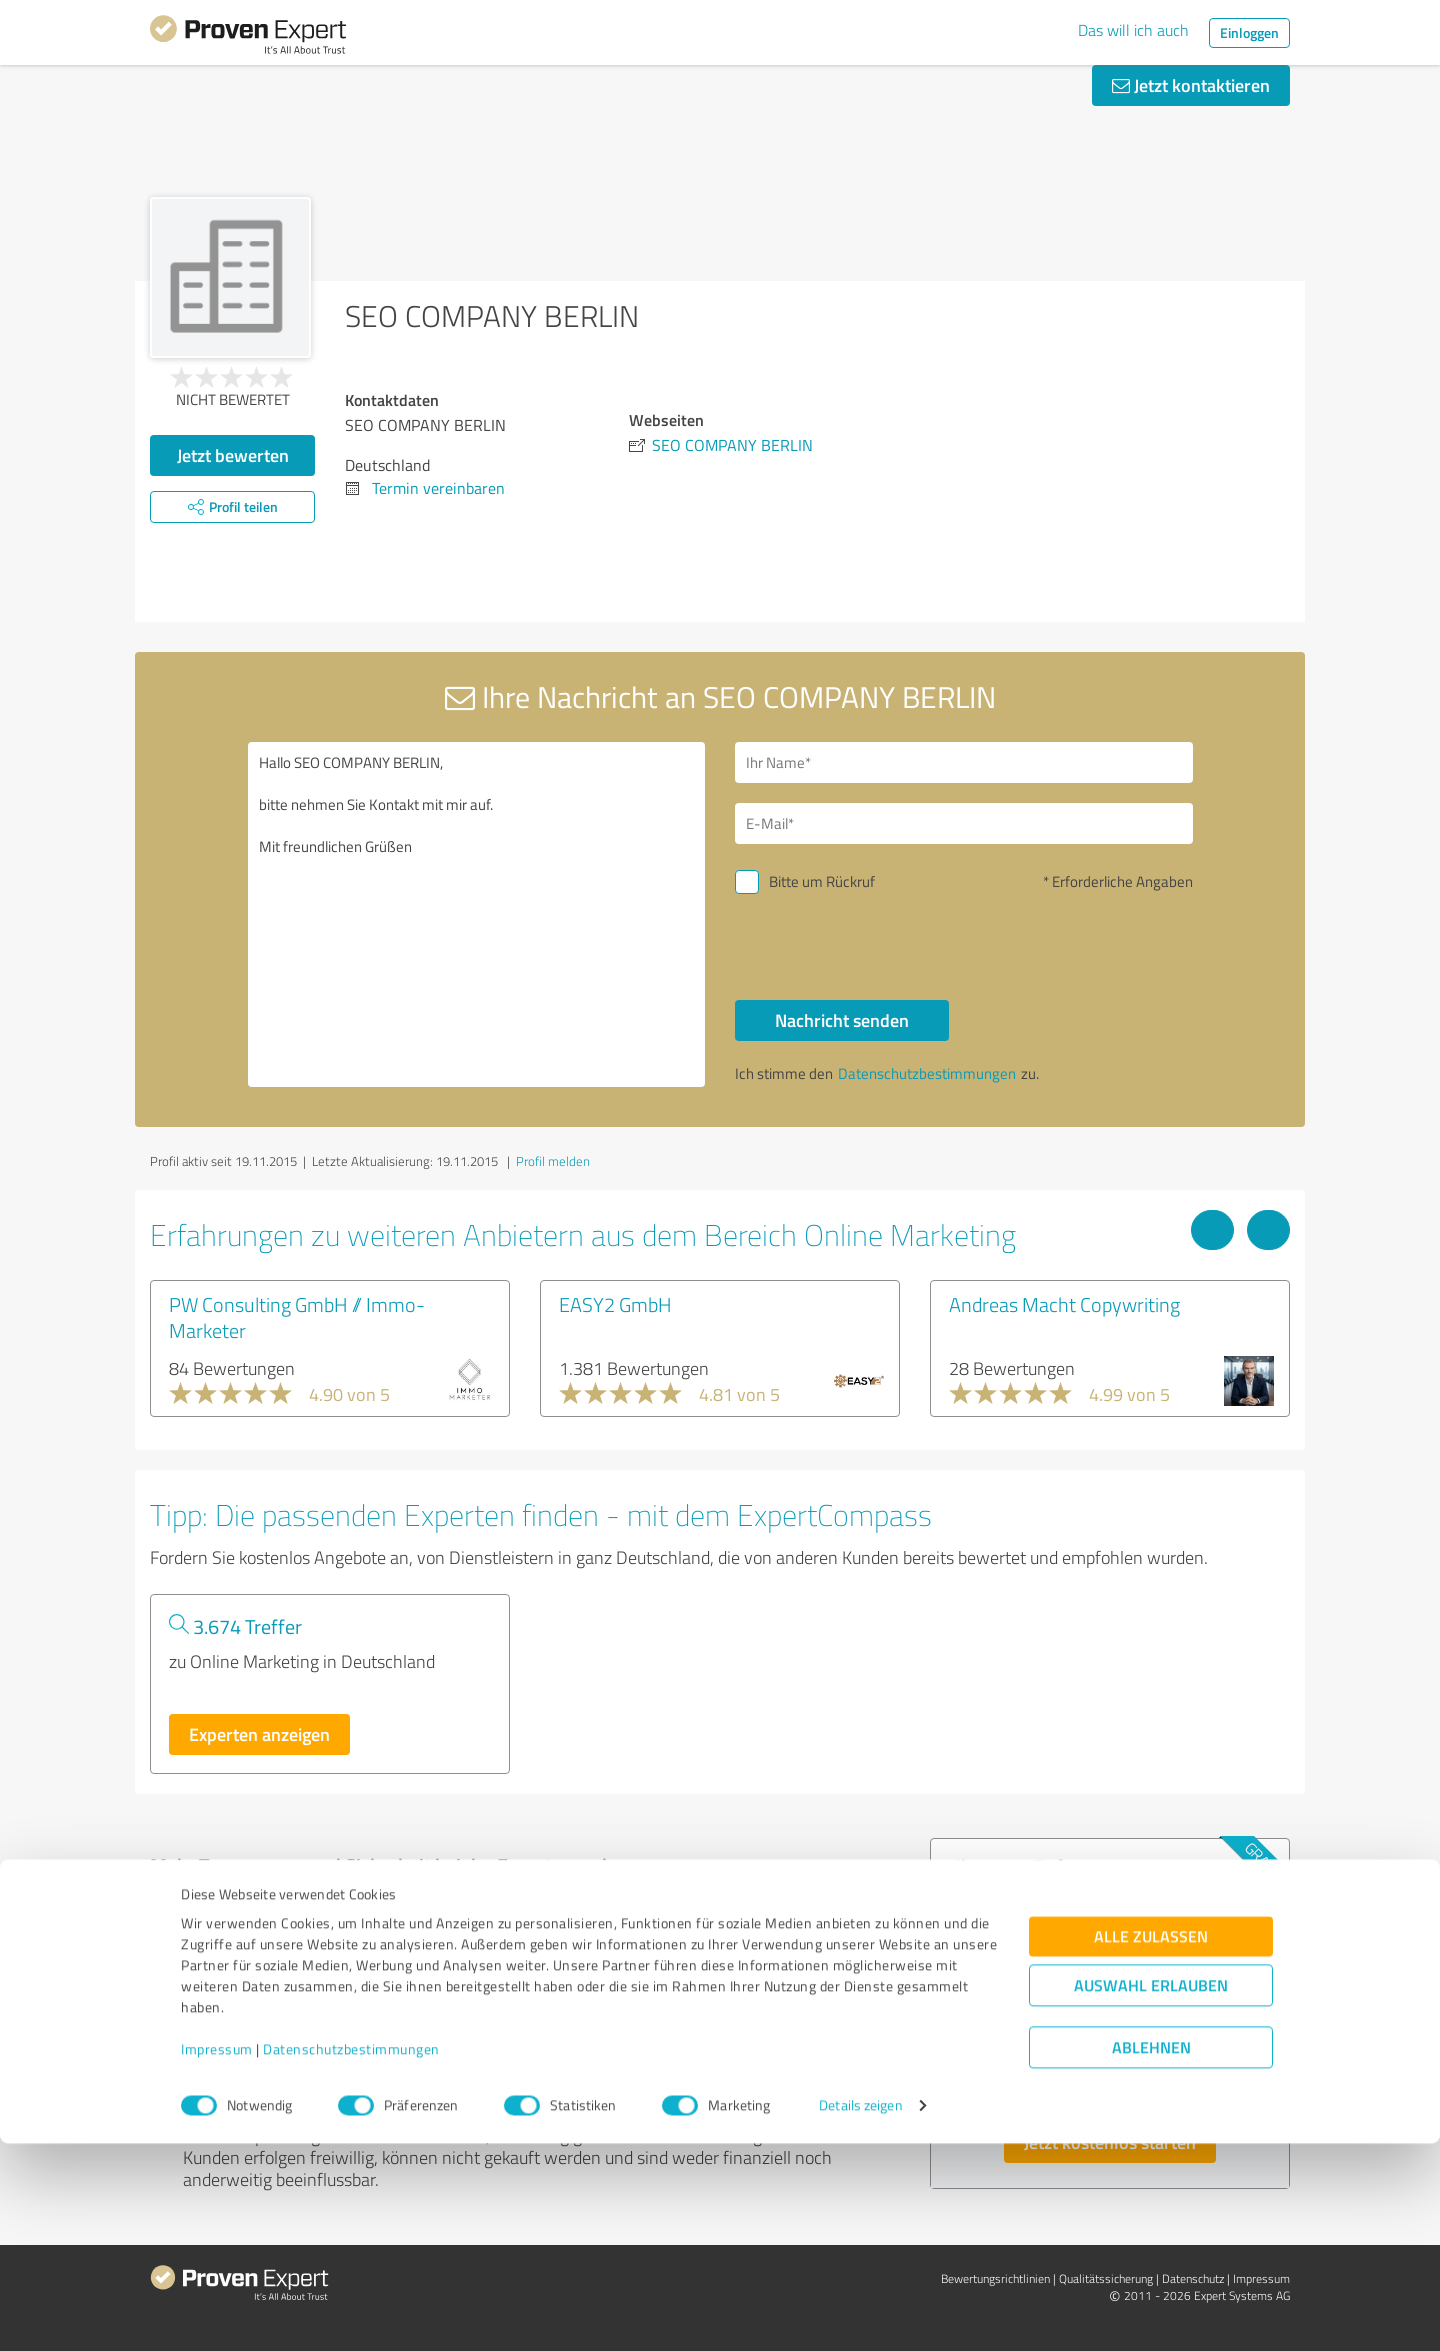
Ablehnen (1151, 2255)
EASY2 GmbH (615, 1304)
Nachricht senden (842, 1020)
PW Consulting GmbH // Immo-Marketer (297, 1317)
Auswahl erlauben (1151, 2193)
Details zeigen (860, 2313)
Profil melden (553, 1161)
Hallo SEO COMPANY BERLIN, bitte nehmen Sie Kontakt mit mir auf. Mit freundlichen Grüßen (477, 914)
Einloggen (1249, 32)
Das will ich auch (1133, 30)
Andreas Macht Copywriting (1064, 1304)
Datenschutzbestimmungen (351, 2257)
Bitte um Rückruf (822, 881)
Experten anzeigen (259, 1734)
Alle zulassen (1151, 2144)
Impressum (217, 2257)
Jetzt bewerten (233, 455)
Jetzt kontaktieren (1191, 85)
